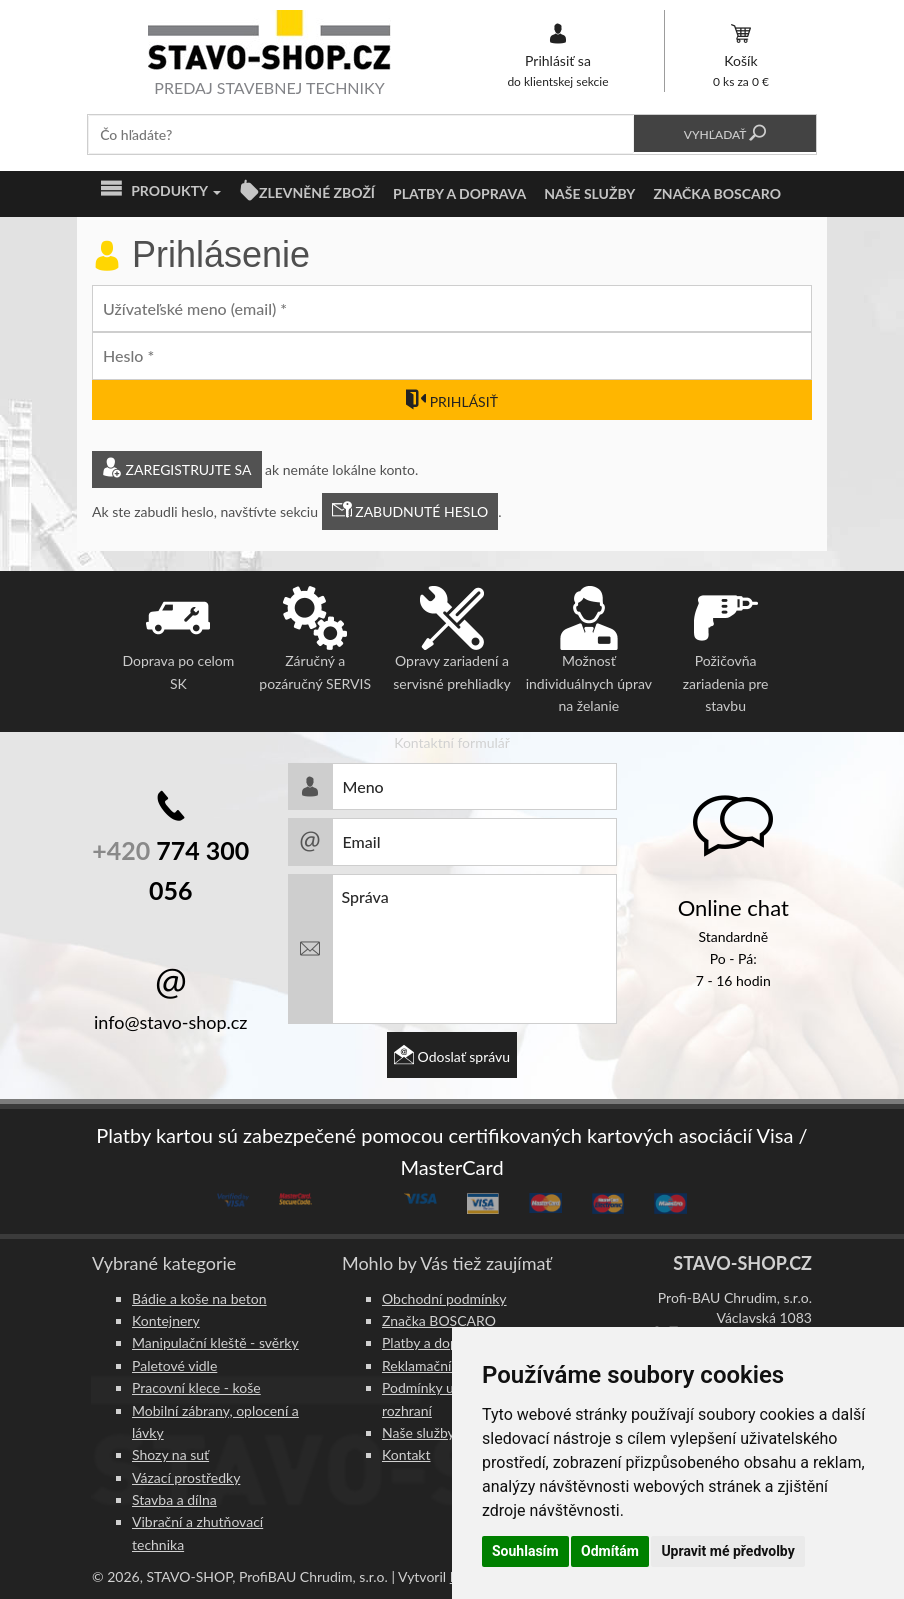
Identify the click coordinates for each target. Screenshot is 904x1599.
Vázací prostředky (186, 1477)
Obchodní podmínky (444, 1298)
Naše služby (589, 193)
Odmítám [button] (610, 1551)
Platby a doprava (459, 193)
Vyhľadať (725, 134)
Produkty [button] (161, 191)
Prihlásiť (452, 401)
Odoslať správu (452, 1056)
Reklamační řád (428, 1365)
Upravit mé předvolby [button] (727, 1551)
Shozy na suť (170, 1454)
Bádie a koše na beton (199, 1298)
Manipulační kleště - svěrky (215, 1342)
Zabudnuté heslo (410, 511)
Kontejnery (166, 1320)
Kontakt (406, 1454)
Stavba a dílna (174, 1499)
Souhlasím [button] (525, 1551)
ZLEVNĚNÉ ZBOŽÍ (317, 192)
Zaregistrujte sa (177, 469)
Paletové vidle (174, 1365)
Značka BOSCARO (717, 193)
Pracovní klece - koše (196, 1387)
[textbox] (361, 134)
